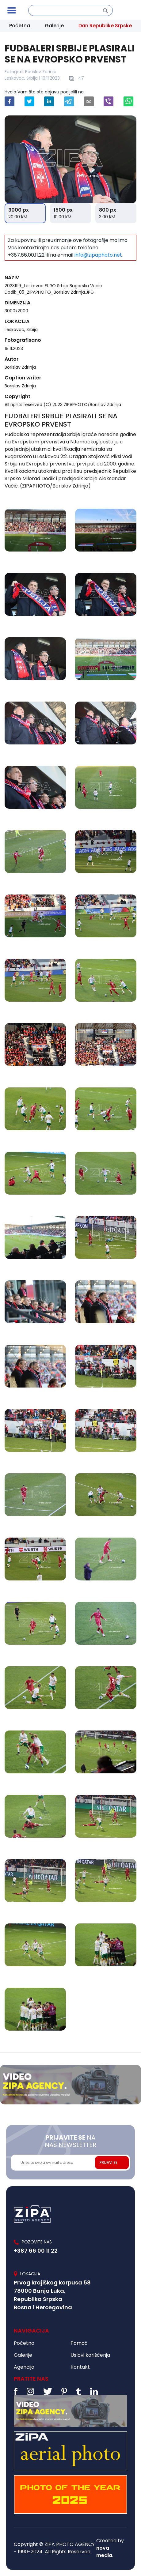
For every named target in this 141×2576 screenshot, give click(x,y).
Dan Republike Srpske (105, 25)
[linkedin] (49, 101)
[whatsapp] (128, 101)
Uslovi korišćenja (90, 2355)
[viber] (108, 101)
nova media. (104, 2551)
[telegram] (69, 101)
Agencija (24, 2367)
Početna (19, 25)
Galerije (54, 25)
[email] (89, 101)
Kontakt (80, 2367)
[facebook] (9, 101)
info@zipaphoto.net (98, 254)
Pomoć (79, 2343)
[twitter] (29, 101)
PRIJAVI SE (108, 2162)
